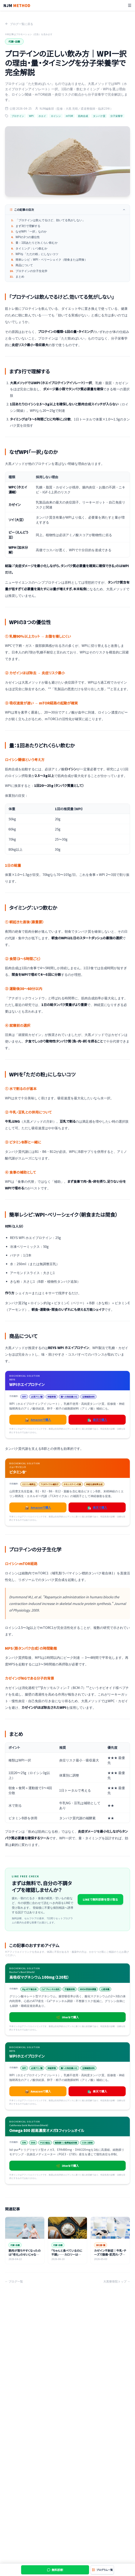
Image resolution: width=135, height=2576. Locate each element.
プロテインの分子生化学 (31, 271)
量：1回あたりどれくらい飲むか (37, 243)
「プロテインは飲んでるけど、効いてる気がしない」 (50, 220)
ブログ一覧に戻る (19, 24)
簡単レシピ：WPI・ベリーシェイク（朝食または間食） (51, 259)
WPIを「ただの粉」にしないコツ (37, 254)
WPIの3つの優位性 (28, 237)
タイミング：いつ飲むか (31, 248)
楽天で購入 (97, 1419)
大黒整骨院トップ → (116, 2281)
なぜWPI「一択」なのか (31, 231)
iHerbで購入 (67, 2017)
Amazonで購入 (38, 1419)
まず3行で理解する (28, 226)
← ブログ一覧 (14, 2281)
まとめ (20, 276)
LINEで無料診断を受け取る (100, 1899)
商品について (24, 265)
